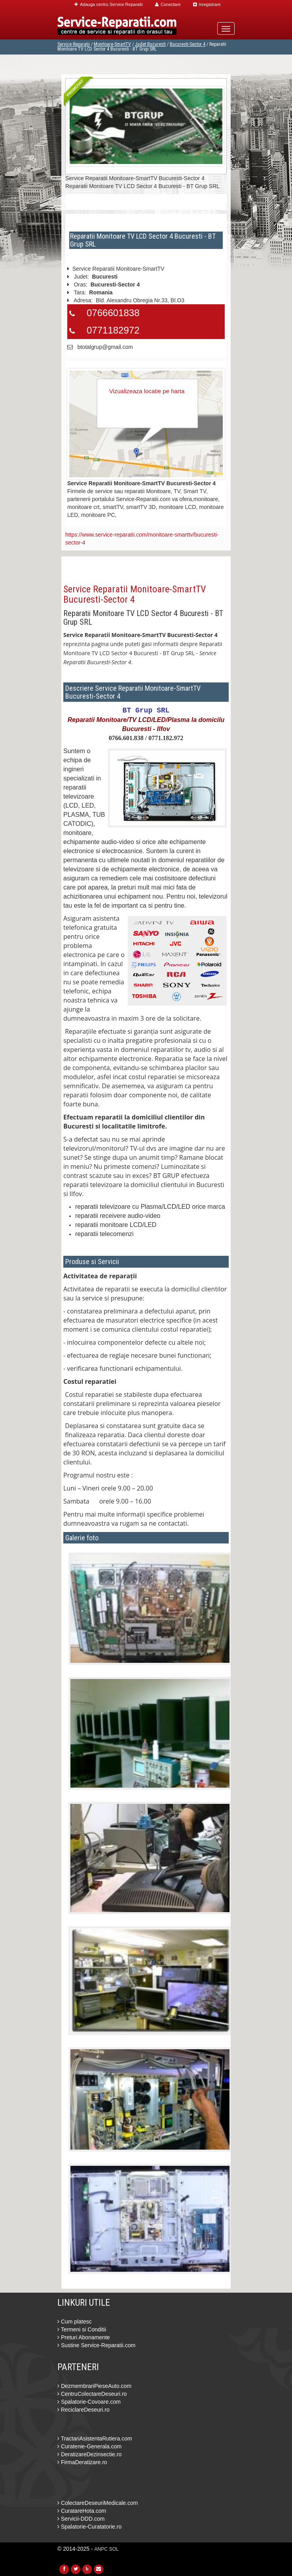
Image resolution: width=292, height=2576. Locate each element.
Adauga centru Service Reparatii (108, 4)
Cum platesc (74, 2321)
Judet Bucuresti (150, 44)
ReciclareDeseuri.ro (83, 2409)
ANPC (101, 2549)
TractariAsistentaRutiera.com (94, 2438)
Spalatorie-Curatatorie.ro (89, 2526)
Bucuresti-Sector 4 (187, 44)
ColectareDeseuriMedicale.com (97, 2503)
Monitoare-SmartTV (112, 44)
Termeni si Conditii (81, 2329)
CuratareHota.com (81, 2511)
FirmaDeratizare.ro (82, 2462)
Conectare (168, 4)
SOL (114, 2549)
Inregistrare (207, 4)
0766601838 (113, 312)
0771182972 (113, 330)
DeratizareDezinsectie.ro (89, 2454)
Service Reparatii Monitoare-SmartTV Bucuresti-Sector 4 (134, 594)
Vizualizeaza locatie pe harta (147, 391)
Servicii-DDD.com (80, 2519)
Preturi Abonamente (83, 2337)
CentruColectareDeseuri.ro (92, 2394)
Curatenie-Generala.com (89, 2446)
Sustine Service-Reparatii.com (96, 2345)
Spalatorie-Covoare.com (89, 2402)
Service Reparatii (73, 44)
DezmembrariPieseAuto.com (94, 2386)
